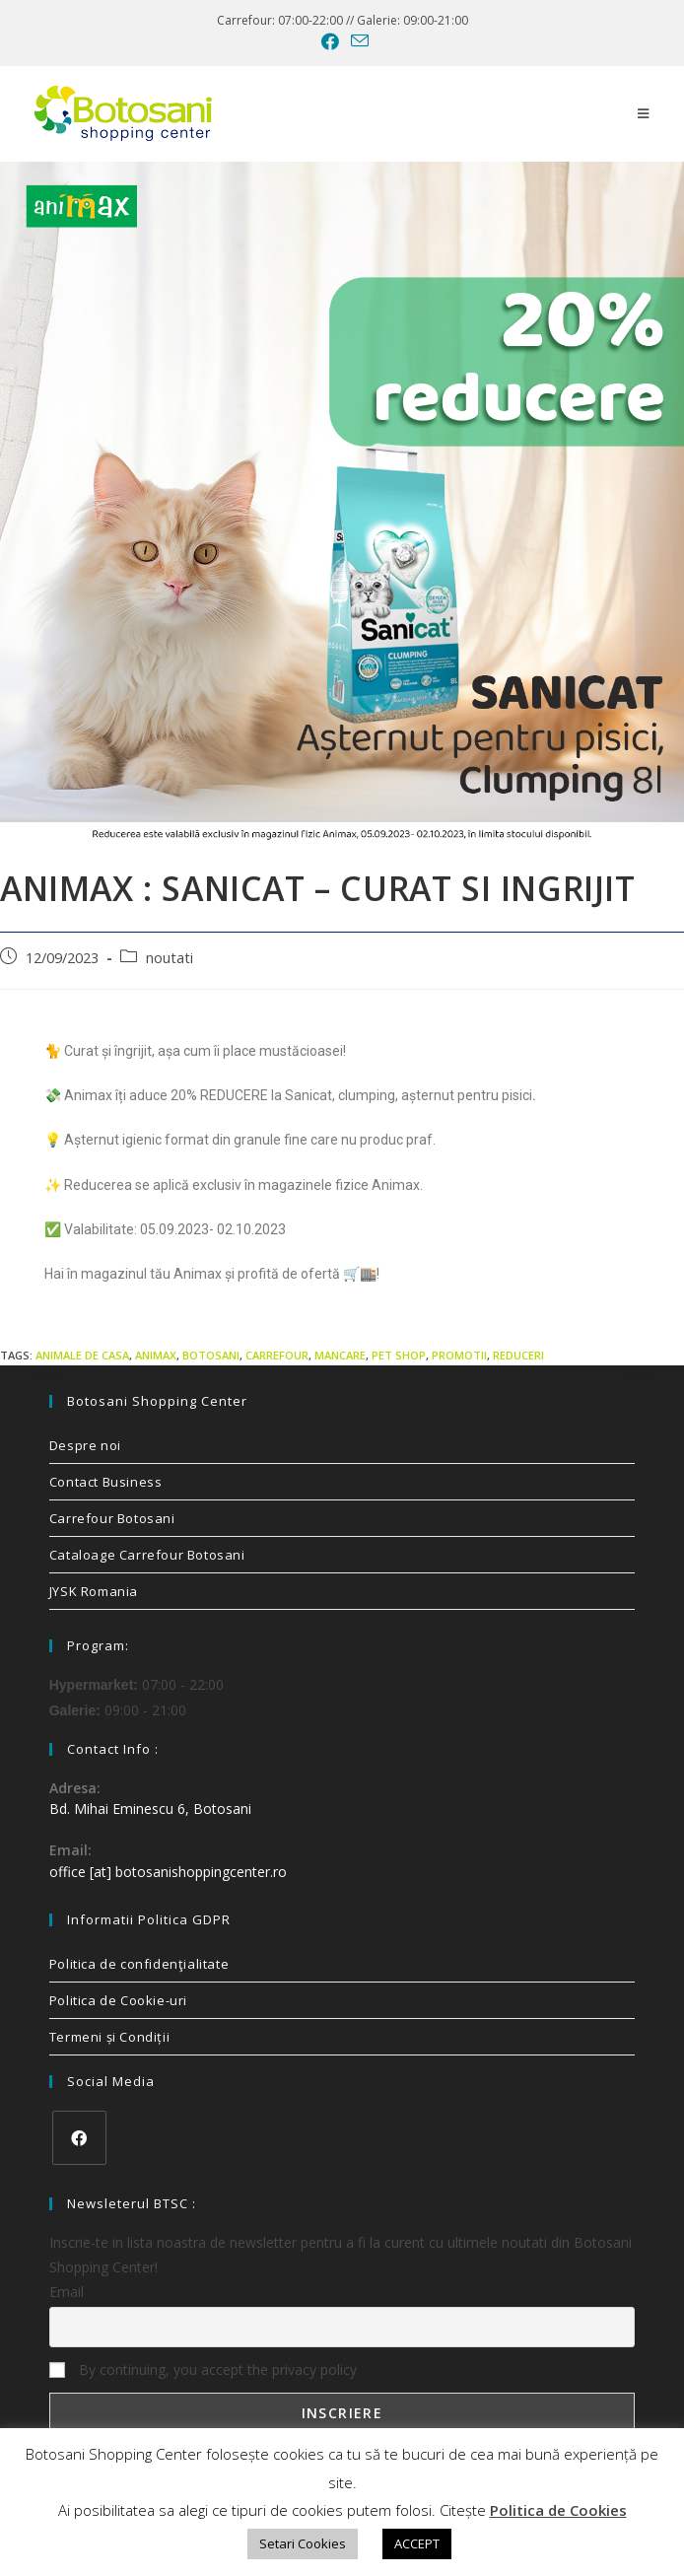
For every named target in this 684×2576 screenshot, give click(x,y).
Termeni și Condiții (109, 2037)
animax (155, 1355)
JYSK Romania (93, 1591)
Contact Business (106, 1482)
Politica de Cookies (558, 2510)
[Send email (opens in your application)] (357, 41)
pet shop (399, 1355)
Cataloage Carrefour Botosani (147, 1555)
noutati (169, 957)
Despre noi (85, 1445)
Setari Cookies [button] (302, 2543)
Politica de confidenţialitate (139, 1964)
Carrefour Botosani (112, 1518)
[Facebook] (79, 2138)
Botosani (210, 1355)
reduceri (518, 1355)
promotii (459, 1355)
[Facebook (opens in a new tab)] (330, 41)
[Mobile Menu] (644, 113)
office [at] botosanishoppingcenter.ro (168, 1871)
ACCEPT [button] (417, 2543)
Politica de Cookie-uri (118, 2000)
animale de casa (82, 1355)
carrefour (276, 1355)
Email (66, 2291)
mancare (340, 1355)
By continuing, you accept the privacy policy (203, 2369)
